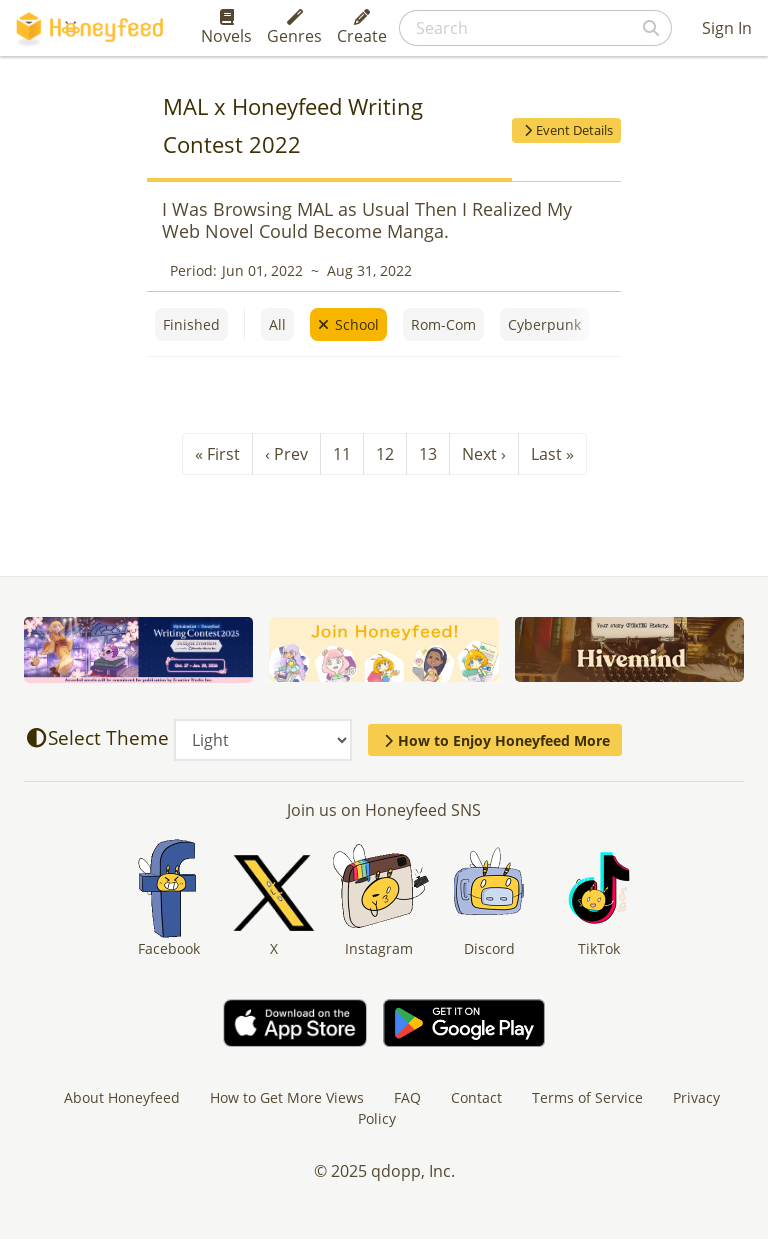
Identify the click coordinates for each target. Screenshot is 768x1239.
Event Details (566, 130)
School (357, 324)
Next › (484, 454)
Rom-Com (443, 324)
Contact (476, 1097)
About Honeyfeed (122, 1097)
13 (428, 454)
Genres (294, 28)
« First (217, 454)
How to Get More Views (287, 1097)
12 (385, 454)
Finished (191, 324)
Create (362, 28)
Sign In (727, 28)
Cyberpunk (544, 324)
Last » (552, 454)
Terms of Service (587, 1097)
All (277, 324)
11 (342, 454)
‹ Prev (286, 454)
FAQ (407, 1097)
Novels (226, 28)
